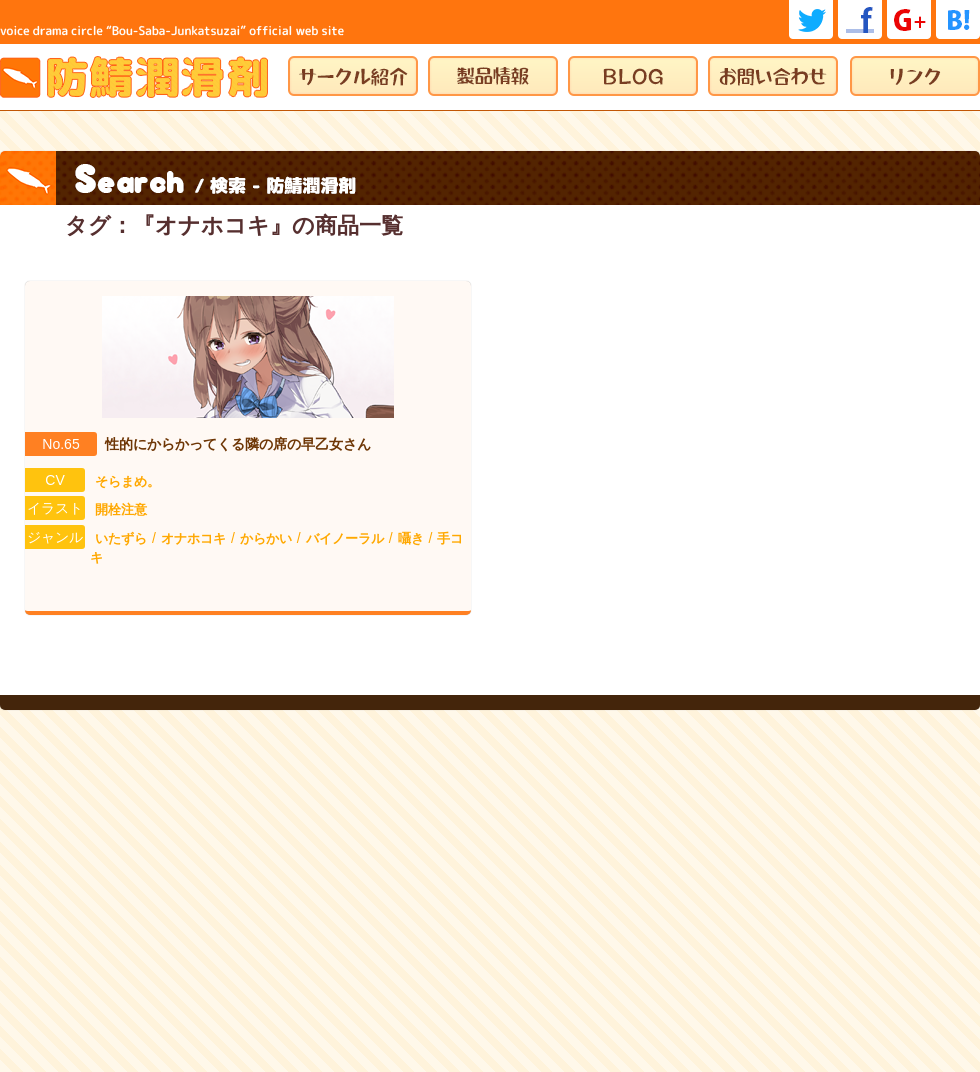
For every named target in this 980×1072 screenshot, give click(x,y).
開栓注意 (121, 509)
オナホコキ (193, 538)
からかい (266, 538)
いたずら (121, 538)
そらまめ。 (127, 481)
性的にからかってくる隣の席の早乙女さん (238, 444)
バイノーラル (345, 538)
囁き (411, 538)
